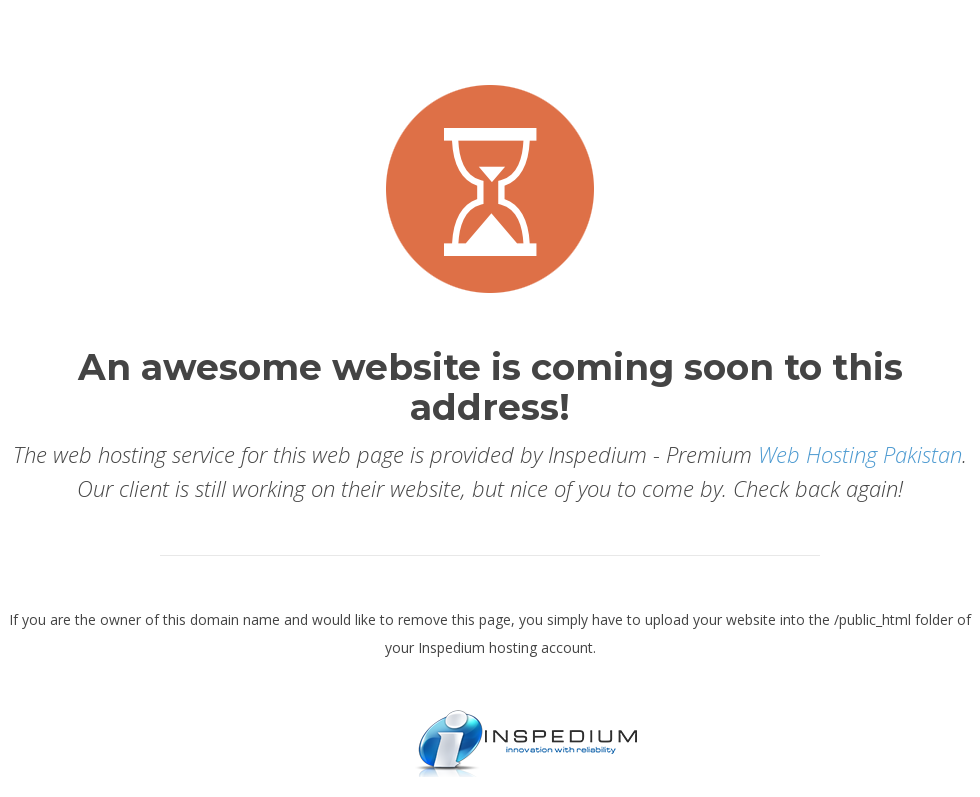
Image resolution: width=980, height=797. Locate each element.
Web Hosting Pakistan (860, 454)
